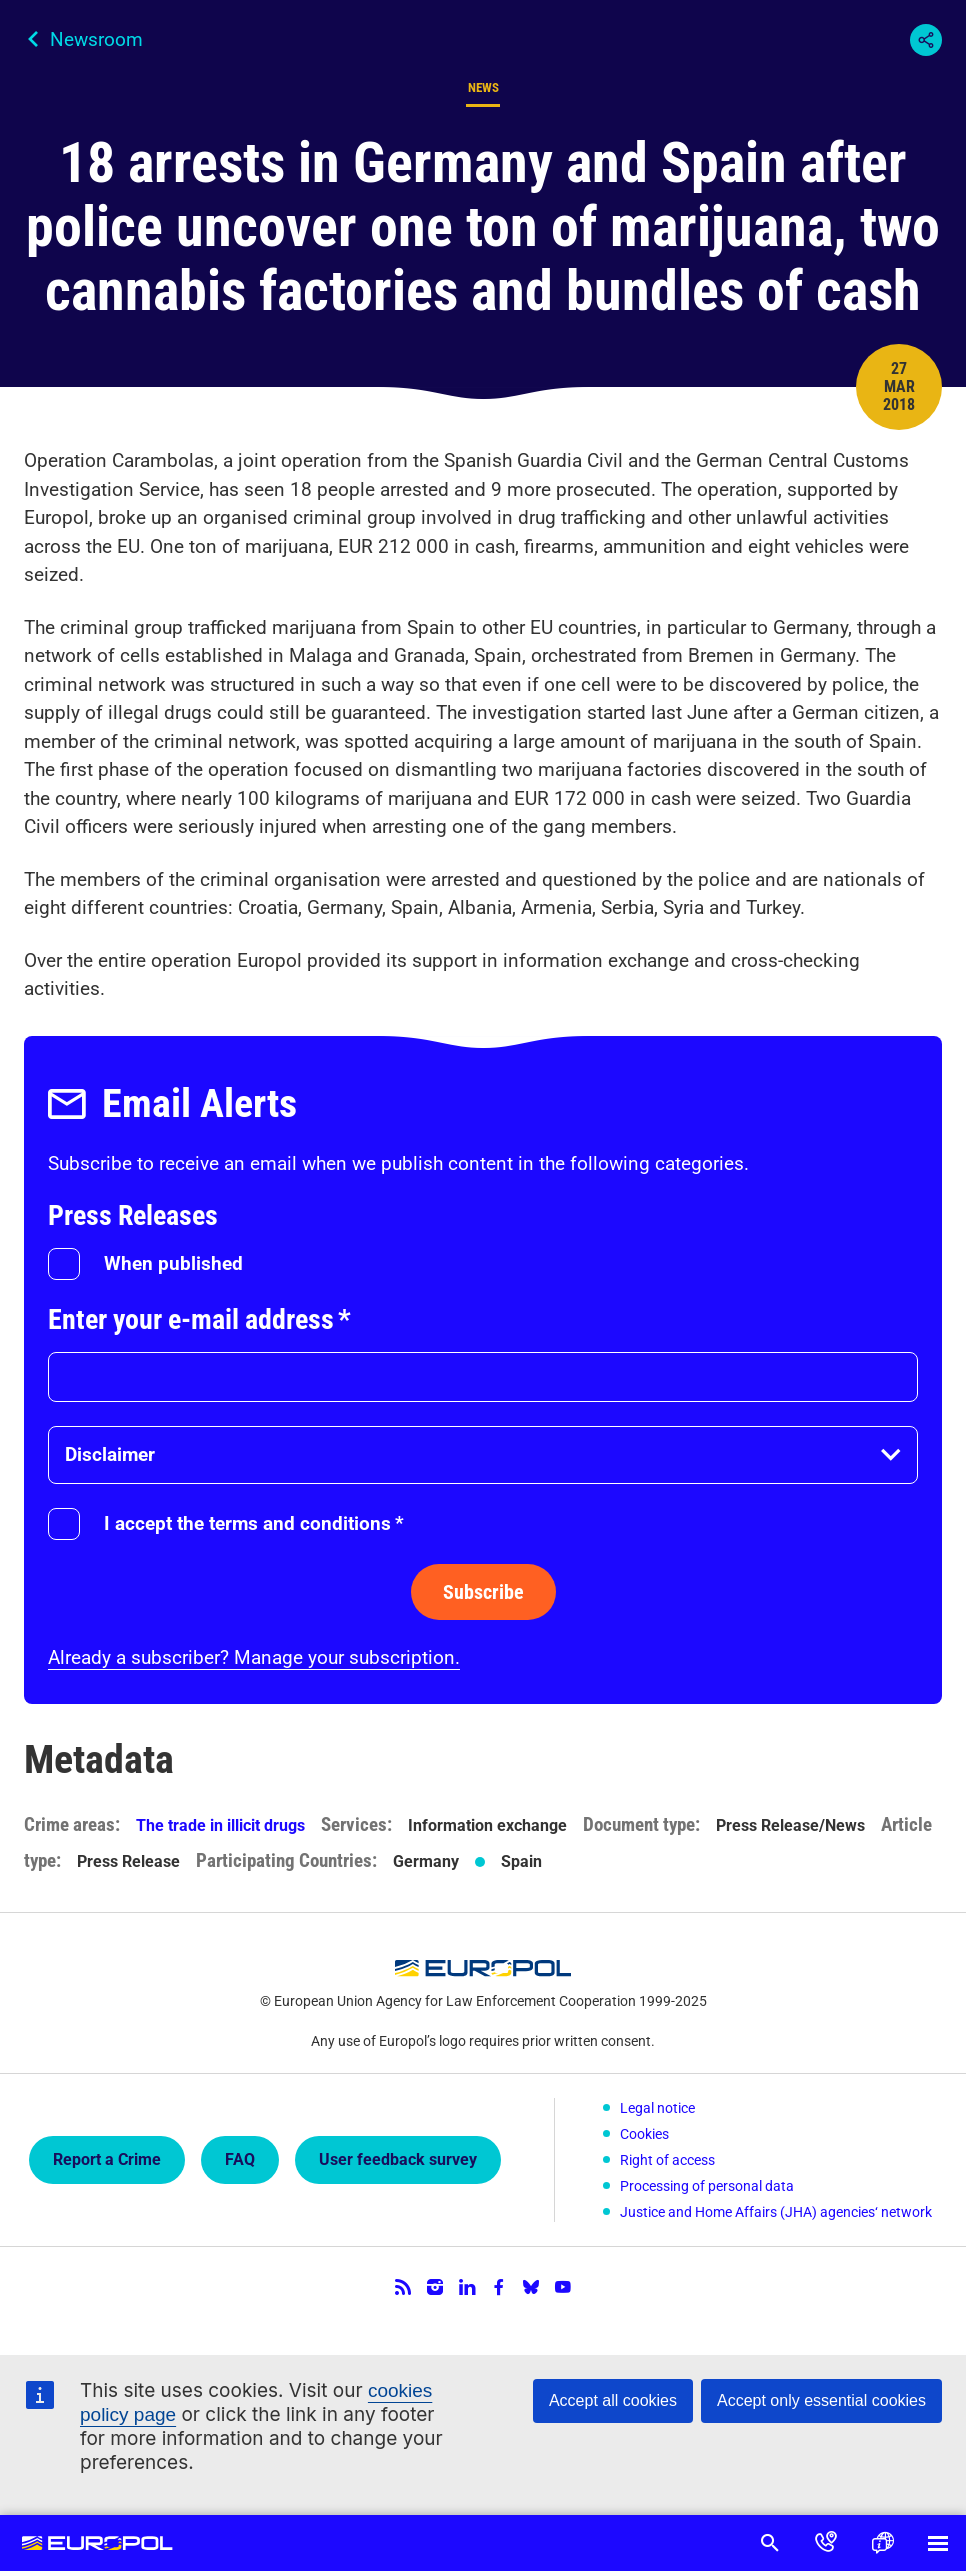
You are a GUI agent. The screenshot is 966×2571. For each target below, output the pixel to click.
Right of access (667, 2160)
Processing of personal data (707, 2186)
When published (173, 1263)
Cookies (644, 2134)
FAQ (240, 2159)
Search (770, 2543)
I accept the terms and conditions (254, 1523)
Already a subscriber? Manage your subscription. (254, 1657)
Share (926, 40)
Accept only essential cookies (821, 2400)
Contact (826, 2543)
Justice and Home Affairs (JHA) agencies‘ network (776, 2212)
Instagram (435, 2287)
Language (882, 2543)
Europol (97, 2543)
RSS (403, 2287)
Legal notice (657, 2108)
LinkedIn (467, 2287)
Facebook (499, 2287)
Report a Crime (107, 2159)
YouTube (563, 2287)
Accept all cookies (613, 2400)
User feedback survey (398, 2159)
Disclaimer (110, 1454)
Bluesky (531, 2287)
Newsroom (96, 39)
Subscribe (483, 1592)
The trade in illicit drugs (220, 1825)
